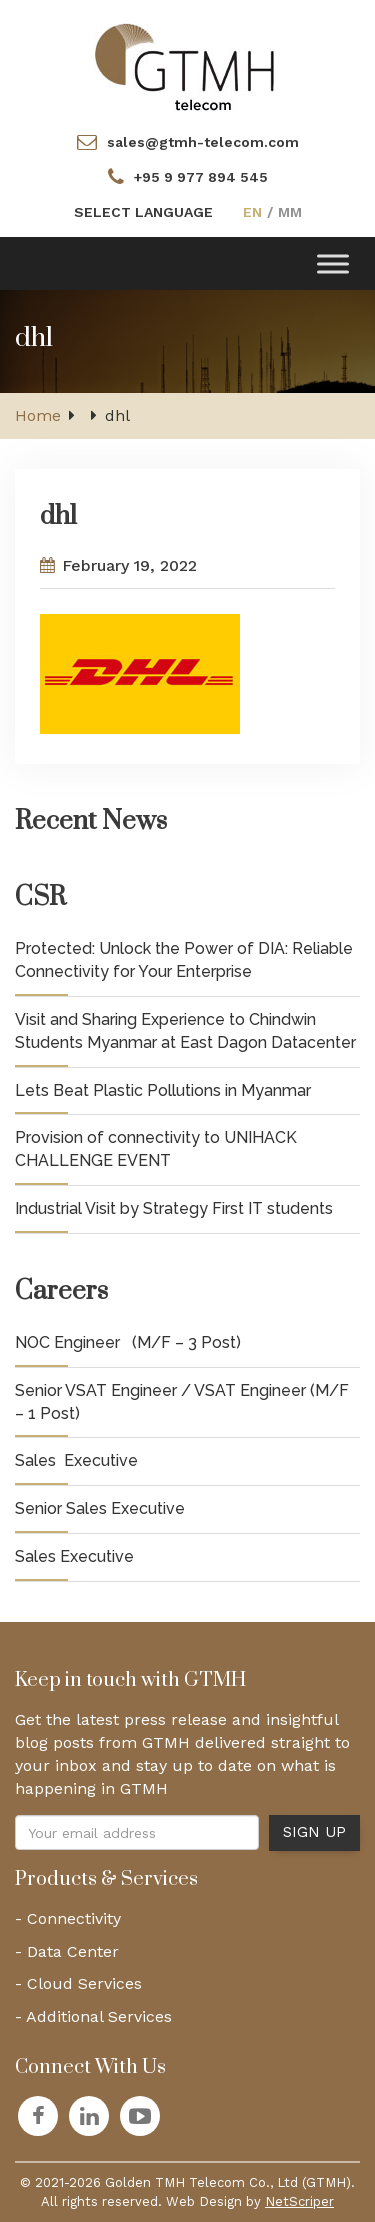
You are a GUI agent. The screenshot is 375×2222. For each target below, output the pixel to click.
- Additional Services (93, 2016)
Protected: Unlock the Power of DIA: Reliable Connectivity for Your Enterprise (184, 960)
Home (38, 415)
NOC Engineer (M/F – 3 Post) (128, 1342)
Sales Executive (76, 1460)
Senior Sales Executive (100, 1508)
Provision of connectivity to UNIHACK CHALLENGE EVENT (156, 1149)
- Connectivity (68, 1918)
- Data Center (67, 1951)
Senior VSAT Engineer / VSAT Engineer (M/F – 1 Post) (182, 1402)
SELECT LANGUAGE (143, 212)
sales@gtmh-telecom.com (203, 142)
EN (252, 212)
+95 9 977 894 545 (201, 177)
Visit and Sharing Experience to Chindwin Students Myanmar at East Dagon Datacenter (185, 1031)
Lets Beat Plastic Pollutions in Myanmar (163, 1090)
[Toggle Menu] (333, 263)
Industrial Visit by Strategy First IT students (174, 1208)
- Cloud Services (78, 1983)
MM (290, 212)
